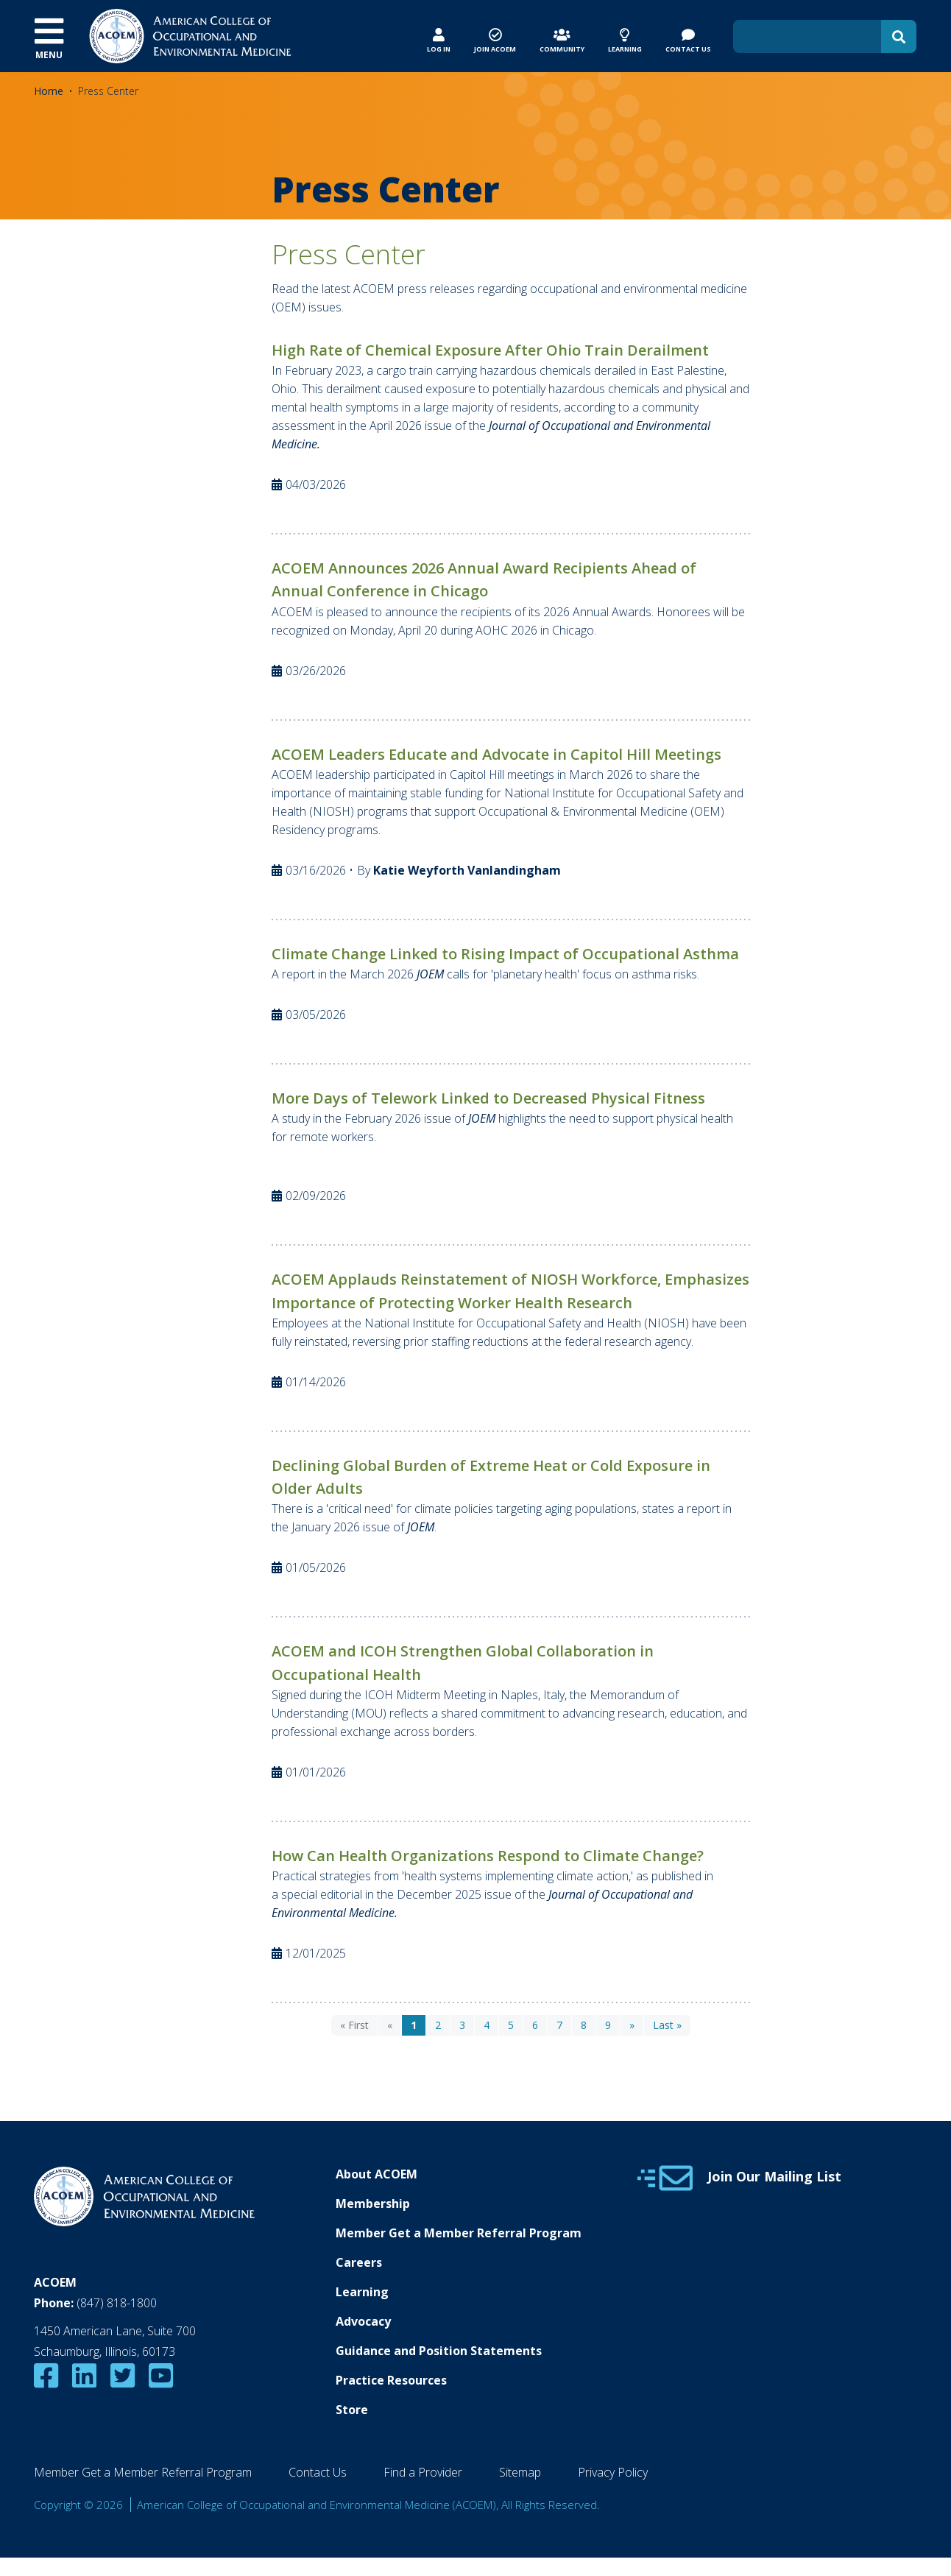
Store (352, 2410)
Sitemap (520, 2472)
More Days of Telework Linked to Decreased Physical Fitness (488, 1098)
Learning (362, 2292)
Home (48, 91)
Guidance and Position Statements (439, 2351)
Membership (373, 2203)
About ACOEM (376, 2174)
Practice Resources (391, 2380)
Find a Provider (422, 2472)
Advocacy (363, 2321)
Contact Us (318, 2472)
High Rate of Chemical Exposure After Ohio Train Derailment (490, 350)
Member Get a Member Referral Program (458, 2233)
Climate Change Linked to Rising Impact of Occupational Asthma (505, 954)
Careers (359, 2262)
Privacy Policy (613, 2472)
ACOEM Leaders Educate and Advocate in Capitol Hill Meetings (496, 754)
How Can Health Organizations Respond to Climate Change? (488, 1856)
